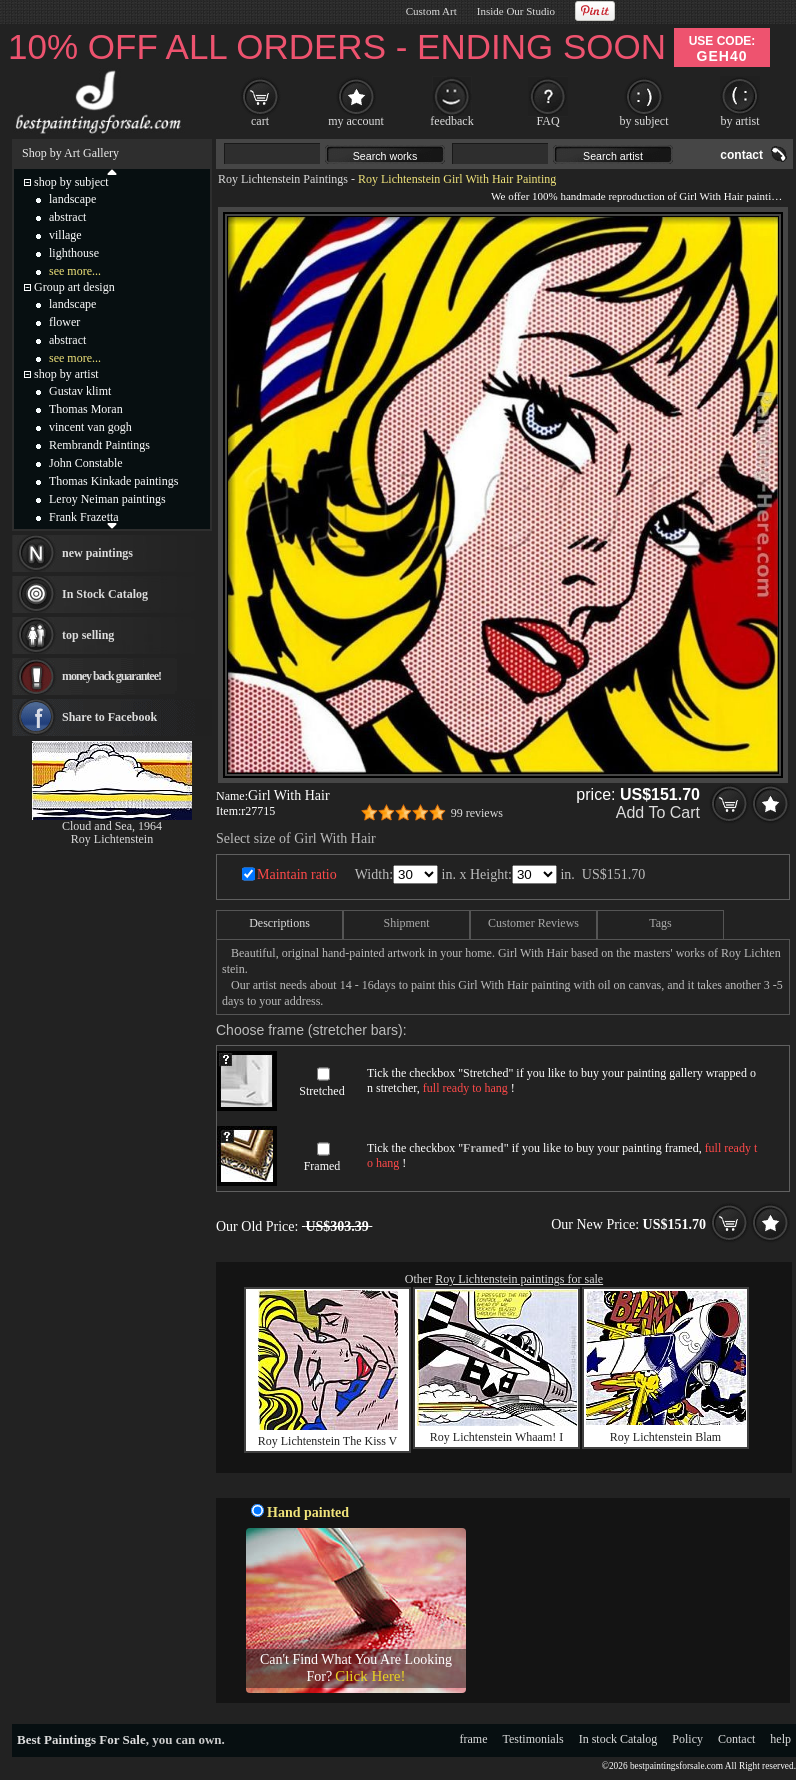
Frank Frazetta (84, 517)
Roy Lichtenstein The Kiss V (328, 1441)
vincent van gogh (90, 427)
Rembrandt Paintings (99, 445)
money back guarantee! (111, 676)
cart (260, 121)
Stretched (321, 1091)
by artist (740, 121)
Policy (687, 1739)
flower (64, 322)
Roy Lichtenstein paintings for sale (519, 1279)
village (65, 235)
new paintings (97, 553)
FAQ (547, 121)
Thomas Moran (86, 409)
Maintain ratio (297, 874)
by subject (644, 121)
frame (474, 1739)
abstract (67, 217)
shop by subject (71, 182)
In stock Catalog (618, 1739)
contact (741, 155)
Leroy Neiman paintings (107, 499)
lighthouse (74, 253)
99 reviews (477, 813)
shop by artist (66, 374)
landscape (72, 199)
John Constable (86, 463)
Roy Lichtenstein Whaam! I (496, 1437)
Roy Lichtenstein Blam (665, 1437)
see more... (75, 271)
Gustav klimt (80, 391)
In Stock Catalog (105, 594)
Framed (322, 1166)
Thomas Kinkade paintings (113, 481)
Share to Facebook (109, 717)
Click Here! (370, 1676)
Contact (736, 1739)
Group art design (74, 287)
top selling (88, 635)
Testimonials (533, 1739)
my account (356, 121)
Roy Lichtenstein (112, 839)
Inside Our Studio (516, 11)
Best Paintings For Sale (81, 1739)
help (780, 1739)
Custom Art (431, 11)
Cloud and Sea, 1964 (112, 826)
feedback (451, 121)
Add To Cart (658, 812)
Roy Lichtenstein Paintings (283, 179)
